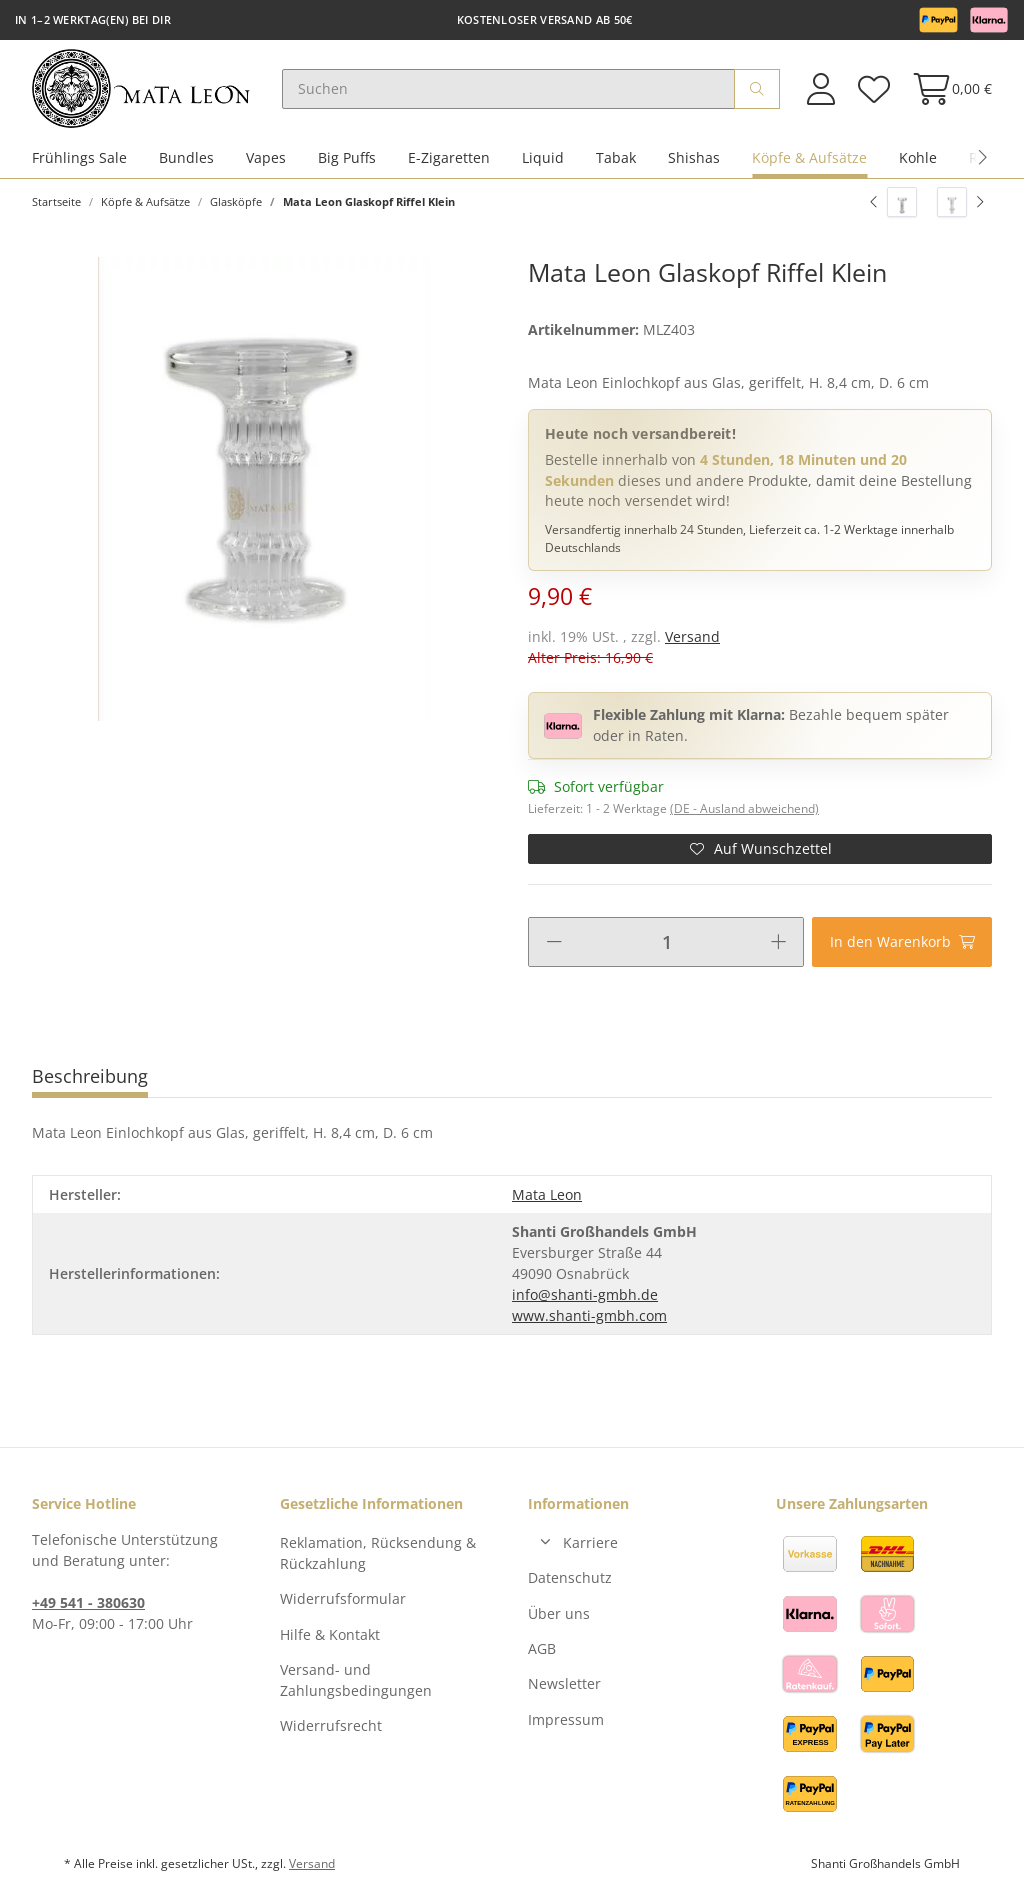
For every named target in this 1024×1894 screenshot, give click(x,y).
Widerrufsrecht (331, 1727)
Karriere (590, 1543)
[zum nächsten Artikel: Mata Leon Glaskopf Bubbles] (960, 203)
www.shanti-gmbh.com (589, 1316)
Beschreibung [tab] (90, 1077)
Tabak (616, 158)
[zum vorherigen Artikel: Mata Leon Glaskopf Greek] (893, 203)
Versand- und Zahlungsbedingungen (356, 1681)
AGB (542, 1649)
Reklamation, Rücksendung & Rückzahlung (378, 1554)
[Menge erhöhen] (778, 943)
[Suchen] (510, 90)
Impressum (566, 1720)
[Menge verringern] (554, 943)
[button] (821, 89)
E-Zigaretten (449, 158)
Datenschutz (570, 1578)
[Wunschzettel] (873, 89)
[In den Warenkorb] (902, 943)
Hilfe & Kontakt (330, 1635)
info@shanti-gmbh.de (585, 1295)
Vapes (266, 158)
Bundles (186, 158)
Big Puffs (347, 158)
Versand (692, 638)
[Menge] (666, 943)
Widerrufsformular (343, 1599)
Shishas (694, 158)
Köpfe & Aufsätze (809, 158)
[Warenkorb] (946, 89)
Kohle (918, 158)
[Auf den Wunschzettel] (760, 850)
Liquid (543, 158)
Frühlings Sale (79, 158)
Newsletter (564, 1685)
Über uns (559, 1614)
